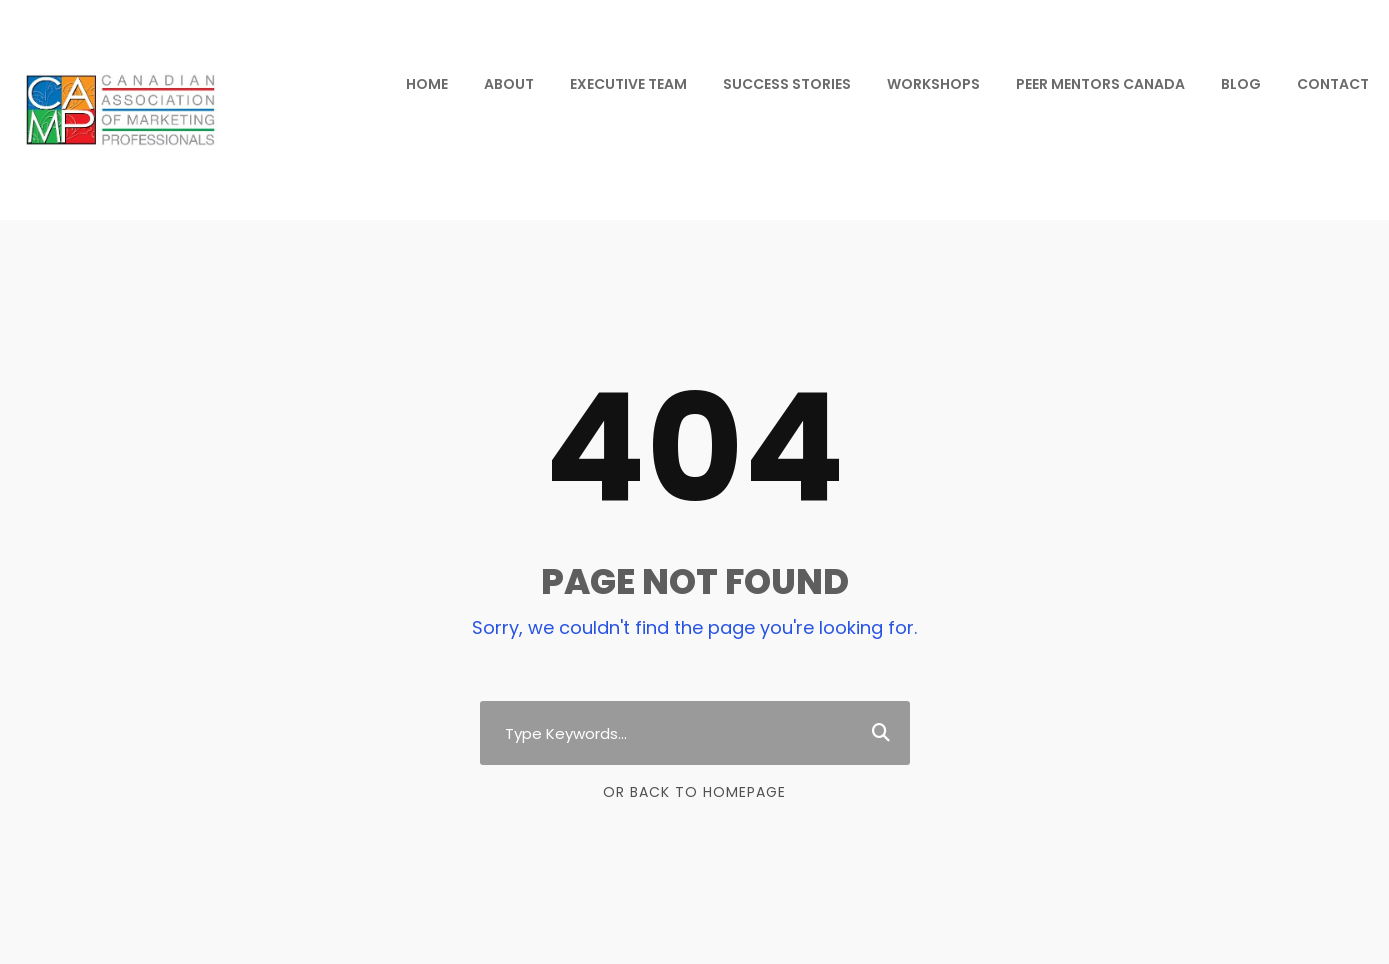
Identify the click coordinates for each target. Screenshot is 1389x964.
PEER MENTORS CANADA (1100, 84)
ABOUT (509, 84)
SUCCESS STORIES (787, 84)
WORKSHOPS (933, 84)
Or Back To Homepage (694, 792)
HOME (427, 84)
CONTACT (1333, 84)
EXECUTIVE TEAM (628, 84)
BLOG (1241, 84)
